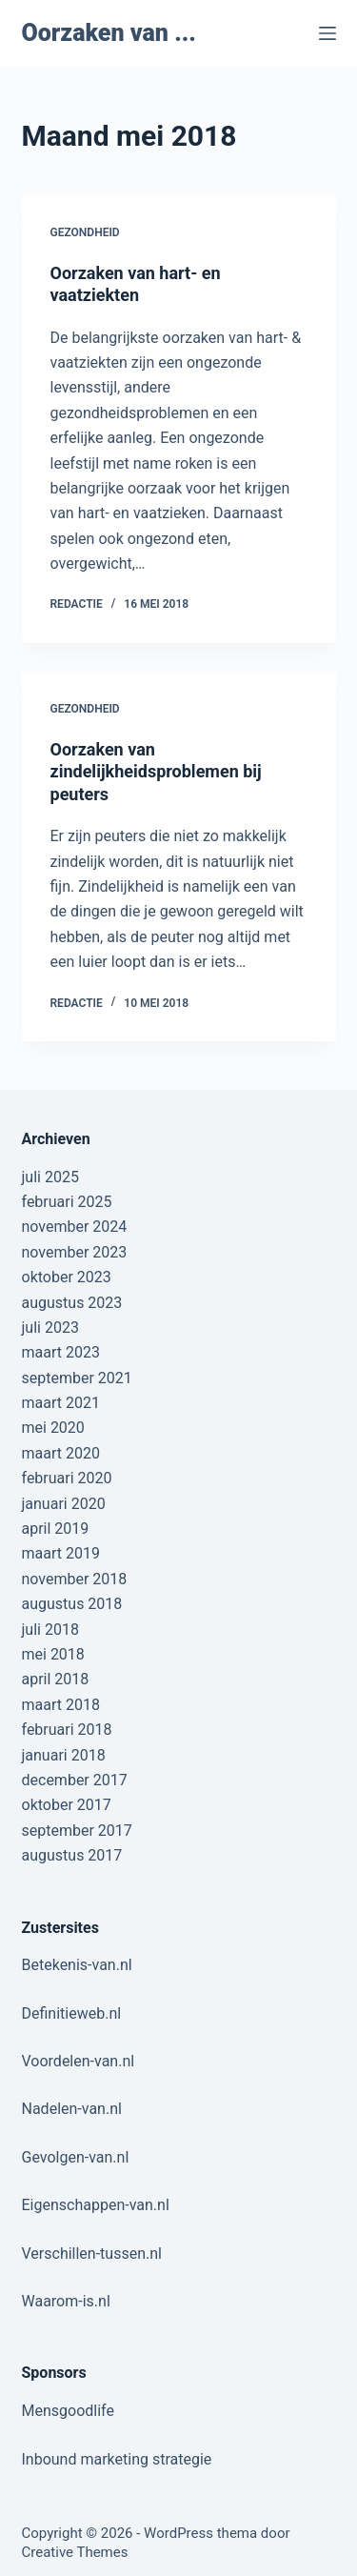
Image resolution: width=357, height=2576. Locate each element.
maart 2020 (61, 1453)
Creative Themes (75, 2552)
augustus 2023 (72, 1303)
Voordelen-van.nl (78, 2061)
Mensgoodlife (68, 2411)
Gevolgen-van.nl (75, 2157)
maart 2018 (61, 1705)
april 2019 (55, 1528)
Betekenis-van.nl (77, 1965)
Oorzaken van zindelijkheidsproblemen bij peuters (156, 771)
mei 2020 (53, 1428)
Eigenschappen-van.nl (95, 2205)
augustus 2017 (72, 1855)
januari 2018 (64, 1755)
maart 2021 (61, 1403)
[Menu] (327, 33)
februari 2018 (67, 1730)
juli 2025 (50, 1177)
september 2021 (77, 1378)
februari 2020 (67, 1478)
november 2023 (75, 1252)
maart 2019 (61, 1553)
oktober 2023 (66, 1277)
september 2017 (77, 1830)
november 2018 (75, 1579)
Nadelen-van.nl (72, 2109)
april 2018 (55, 1679)
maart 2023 (61, 1352)
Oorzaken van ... (109, 33)
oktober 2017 (66, 1805)
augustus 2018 (72, 1604)
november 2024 (75, 1227)
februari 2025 (67, 1202)
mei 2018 (53, 1654)
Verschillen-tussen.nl (92, 2253)
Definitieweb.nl (72, 2013)
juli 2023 (50, 1327)
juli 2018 (50, 1629)
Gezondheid (85, 232)
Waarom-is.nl (66, 2301)
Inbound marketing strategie (117, 2459)
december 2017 (75, 1780)
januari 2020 (64, 1504)
